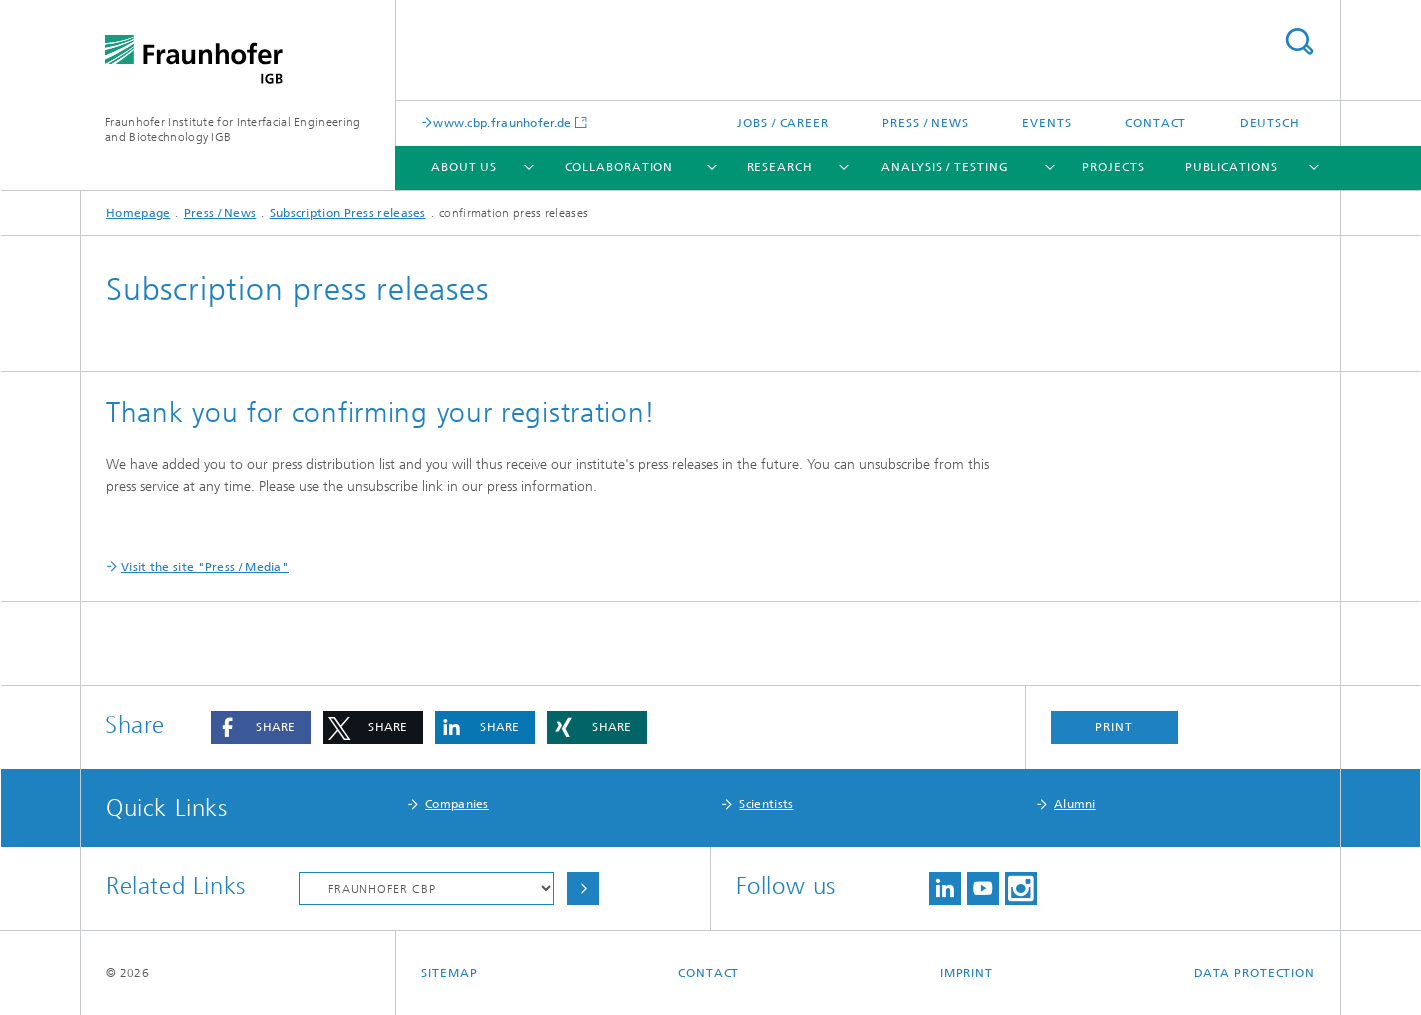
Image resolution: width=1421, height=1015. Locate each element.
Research (780, 167)
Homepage (138, 213)
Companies (457, 804)
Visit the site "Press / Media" (205, 567)
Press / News (925, 123)
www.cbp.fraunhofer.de (502, 122)
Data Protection (1255, 973)
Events (1046, 123)
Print (1114, 727)
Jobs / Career (783, 123)
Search (1299, 41)
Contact (1155, 123)
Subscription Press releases (348, 213)
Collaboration (619, 167)
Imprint (966, 973)
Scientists (766, 804)
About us (464, 167)
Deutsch (1270, 123)
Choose (583, 888)
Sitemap (449, 973)
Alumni (1075, 804)
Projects (1113, 167)
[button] (261, 727)
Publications (1231, 167)
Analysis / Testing (944, 167)
